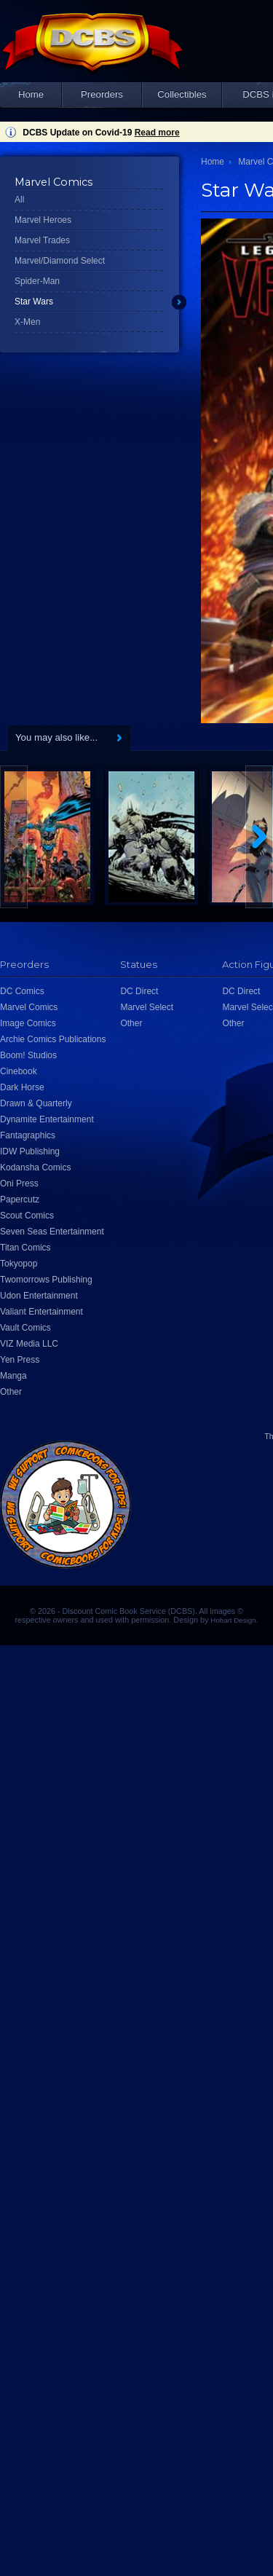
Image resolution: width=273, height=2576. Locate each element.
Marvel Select (146, 1007)
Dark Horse (22, 1087)
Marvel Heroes (43, 220)
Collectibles (181, 94)
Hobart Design (233, 1620)
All (19, 199)
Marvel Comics (29, 1007)
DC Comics (22, 991)
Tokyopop (18, 1264)
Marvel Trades (42, 240)
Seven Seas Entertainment (52, 1231)
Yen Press (19, 1360)
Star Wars (34, 301)
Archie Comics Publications (53, 1039)
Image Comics (28, 1023)
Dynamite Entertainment (47, 1119)
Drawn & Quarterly (36, 1103)
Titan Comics (25, 1247)
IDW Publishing (30, 1151)
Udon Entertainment (39, 1296)
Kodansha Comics (35, 1167)
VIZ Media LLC (29, 1344)
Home (31, 94)
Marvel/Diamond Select (60, 261)
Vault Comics (25, 1328)
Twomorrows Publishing (46, 1280)
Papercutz (19, 1199)
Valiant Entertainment (41, 1312)
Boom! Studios (28, 1055)
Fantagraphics (27, 1135)
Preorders (102, 94)
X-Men (27, 322)
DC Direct (139, 991)
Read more (157, 132)
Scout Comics (27, 1215)
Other (11, 1392)
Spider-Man (37, 281)
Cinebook (18, 1071)
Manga (13, 1376)
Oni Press (19, 1183)
